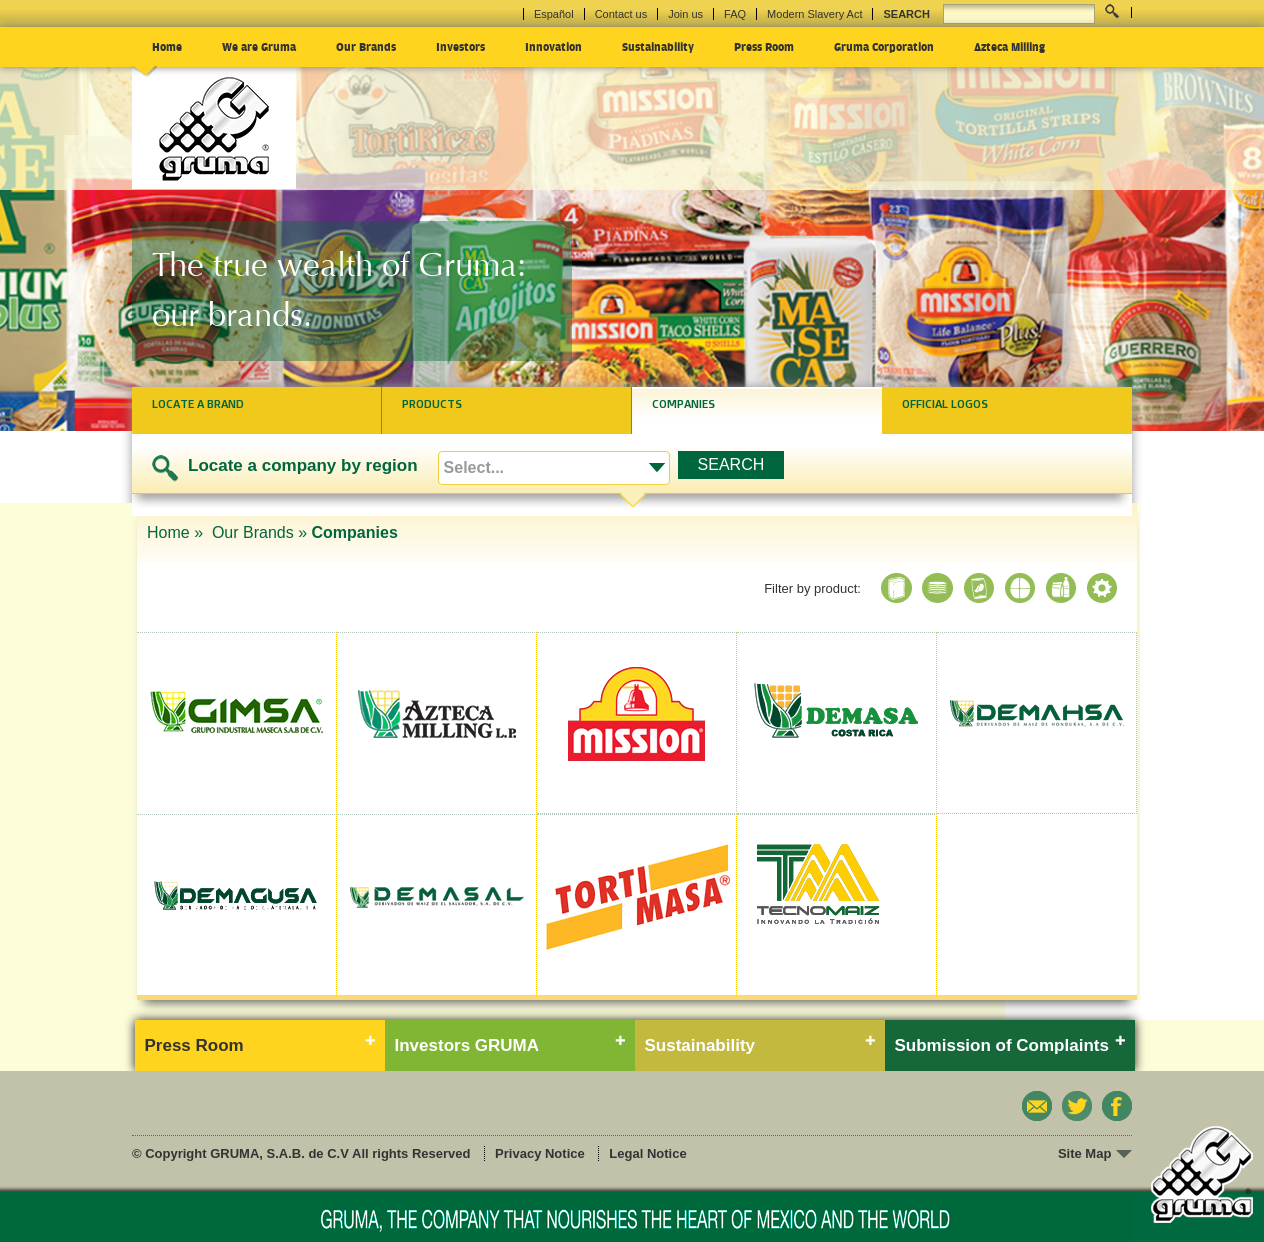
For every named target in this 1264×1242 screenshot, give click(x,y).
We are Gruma (259, 46)
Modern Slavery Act (814, 14)
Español (554, 14)
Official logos (945, 404)
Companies (683, 404)
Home (167, 46)
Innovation (553, 46)
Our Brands (366, 46)
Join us (685, 14)
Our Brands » (259, 532)
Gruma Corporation (884, 46)
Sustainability (658, 46)
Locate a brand (198, 404)
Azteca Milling (1009, 46)
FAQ (735, 14)
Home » (177, 532)
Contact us (621, 14)
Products (432, 404)
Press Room (764, 46)
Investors (460, 46)
